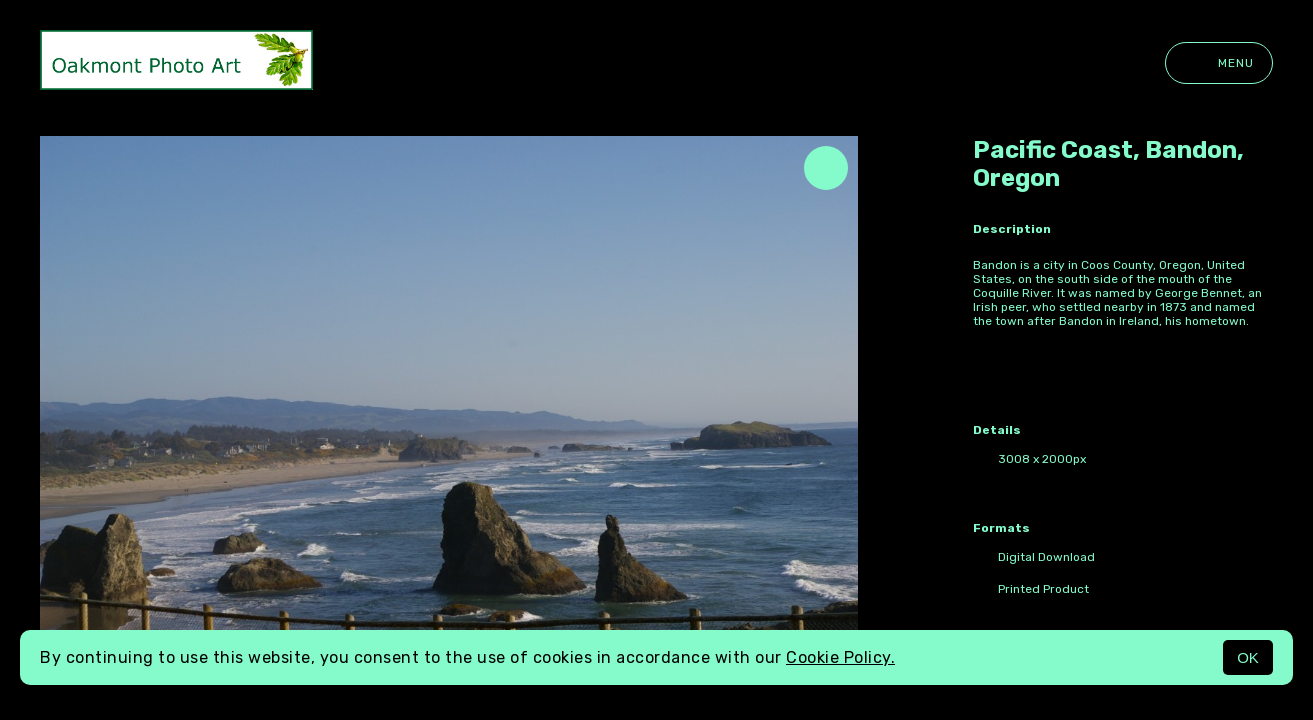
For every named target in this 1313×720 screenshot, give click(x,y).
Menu (1219, 63)
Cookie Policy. (840, 657)
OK (1248, 657)
